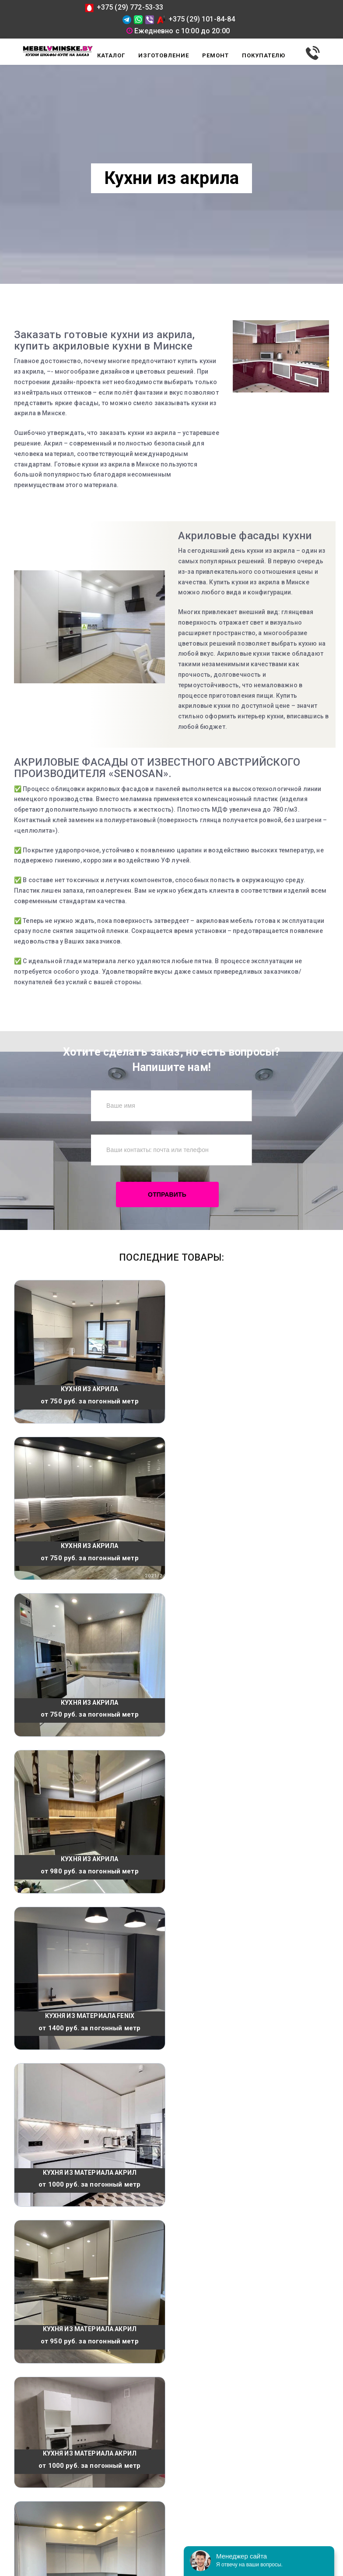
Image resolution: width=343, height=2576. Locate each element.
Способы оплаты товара (49, 2445)
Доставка (28, 2408)
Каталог (25, 2420)
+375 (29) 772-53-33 (124, 7)
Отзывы (26, 2433)
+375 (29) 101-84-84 (196, 19)
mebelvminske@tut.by (274, 2483)
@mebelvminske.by (265, 2492)
